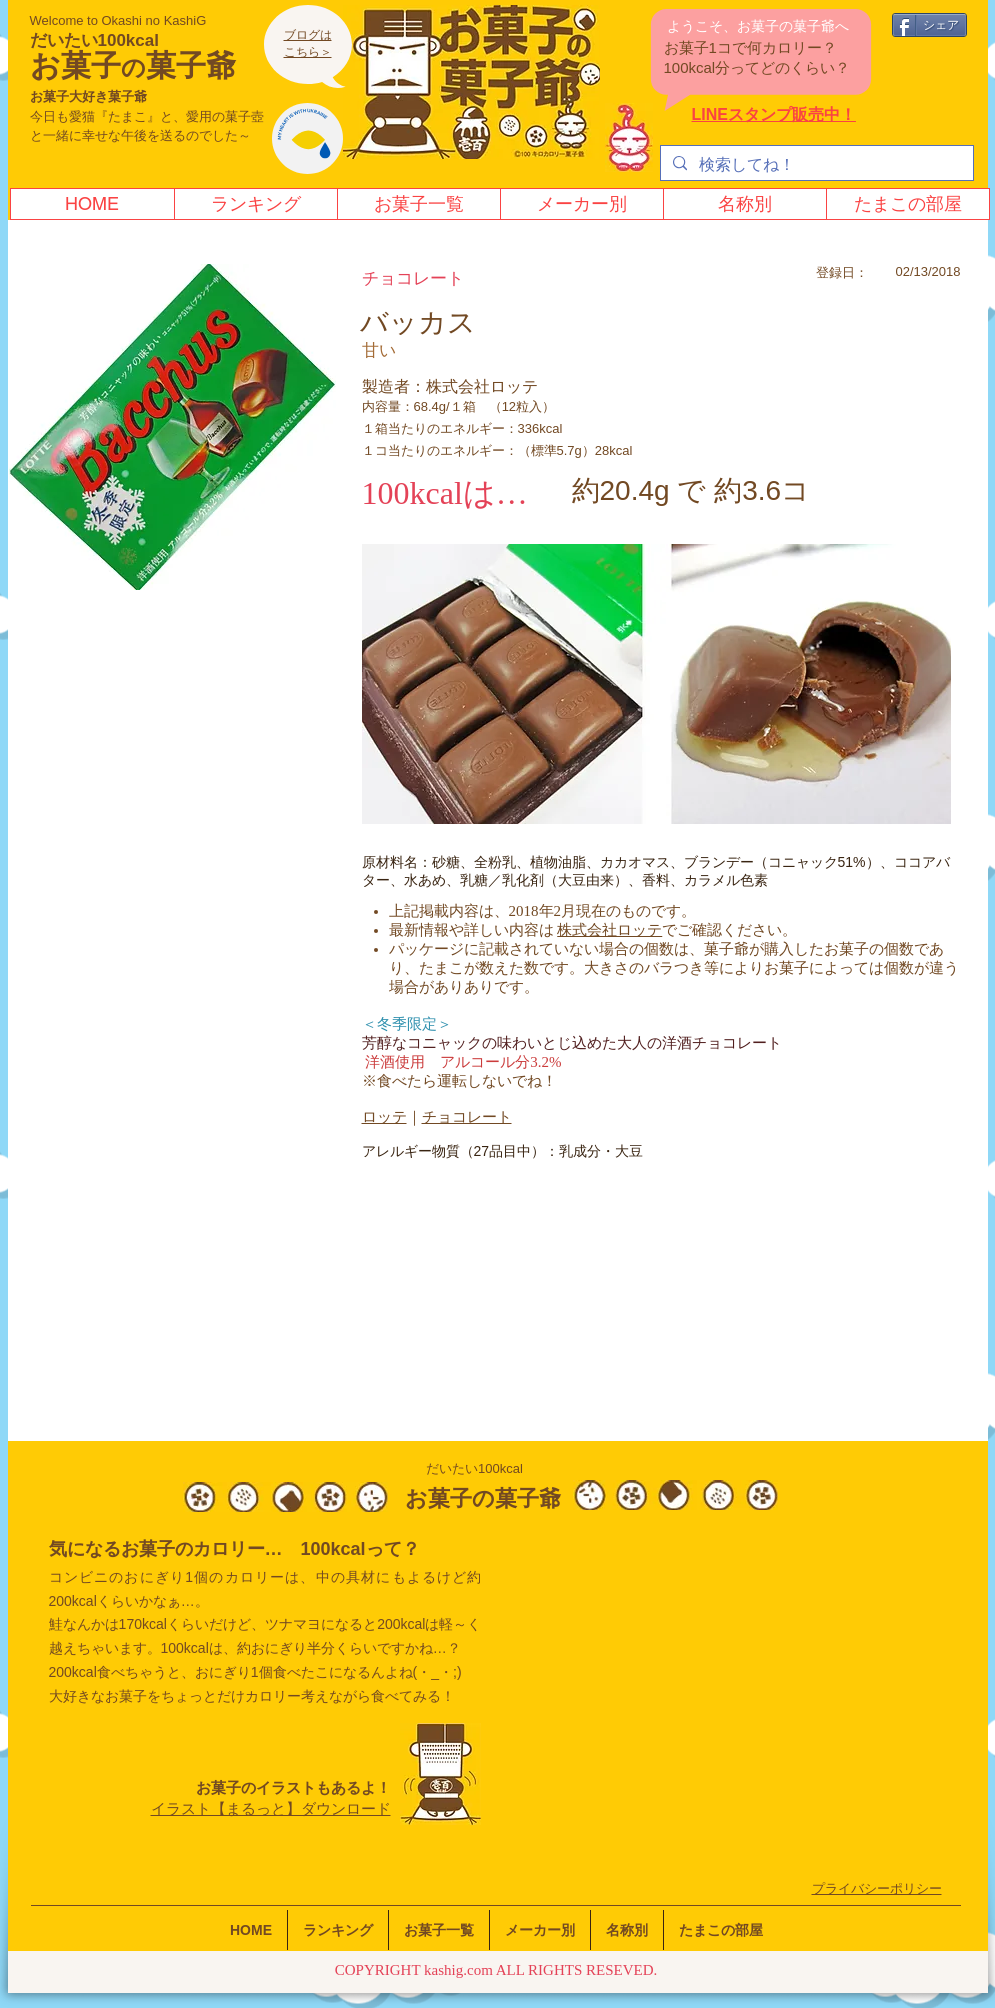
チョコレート (467, 1117)
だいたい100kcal (94, 40)
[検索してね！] (815, 165)
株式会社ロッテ (609, 930)
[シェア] (929, 25)
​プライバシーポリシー (877, 1888)
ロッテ (384, 1117)
